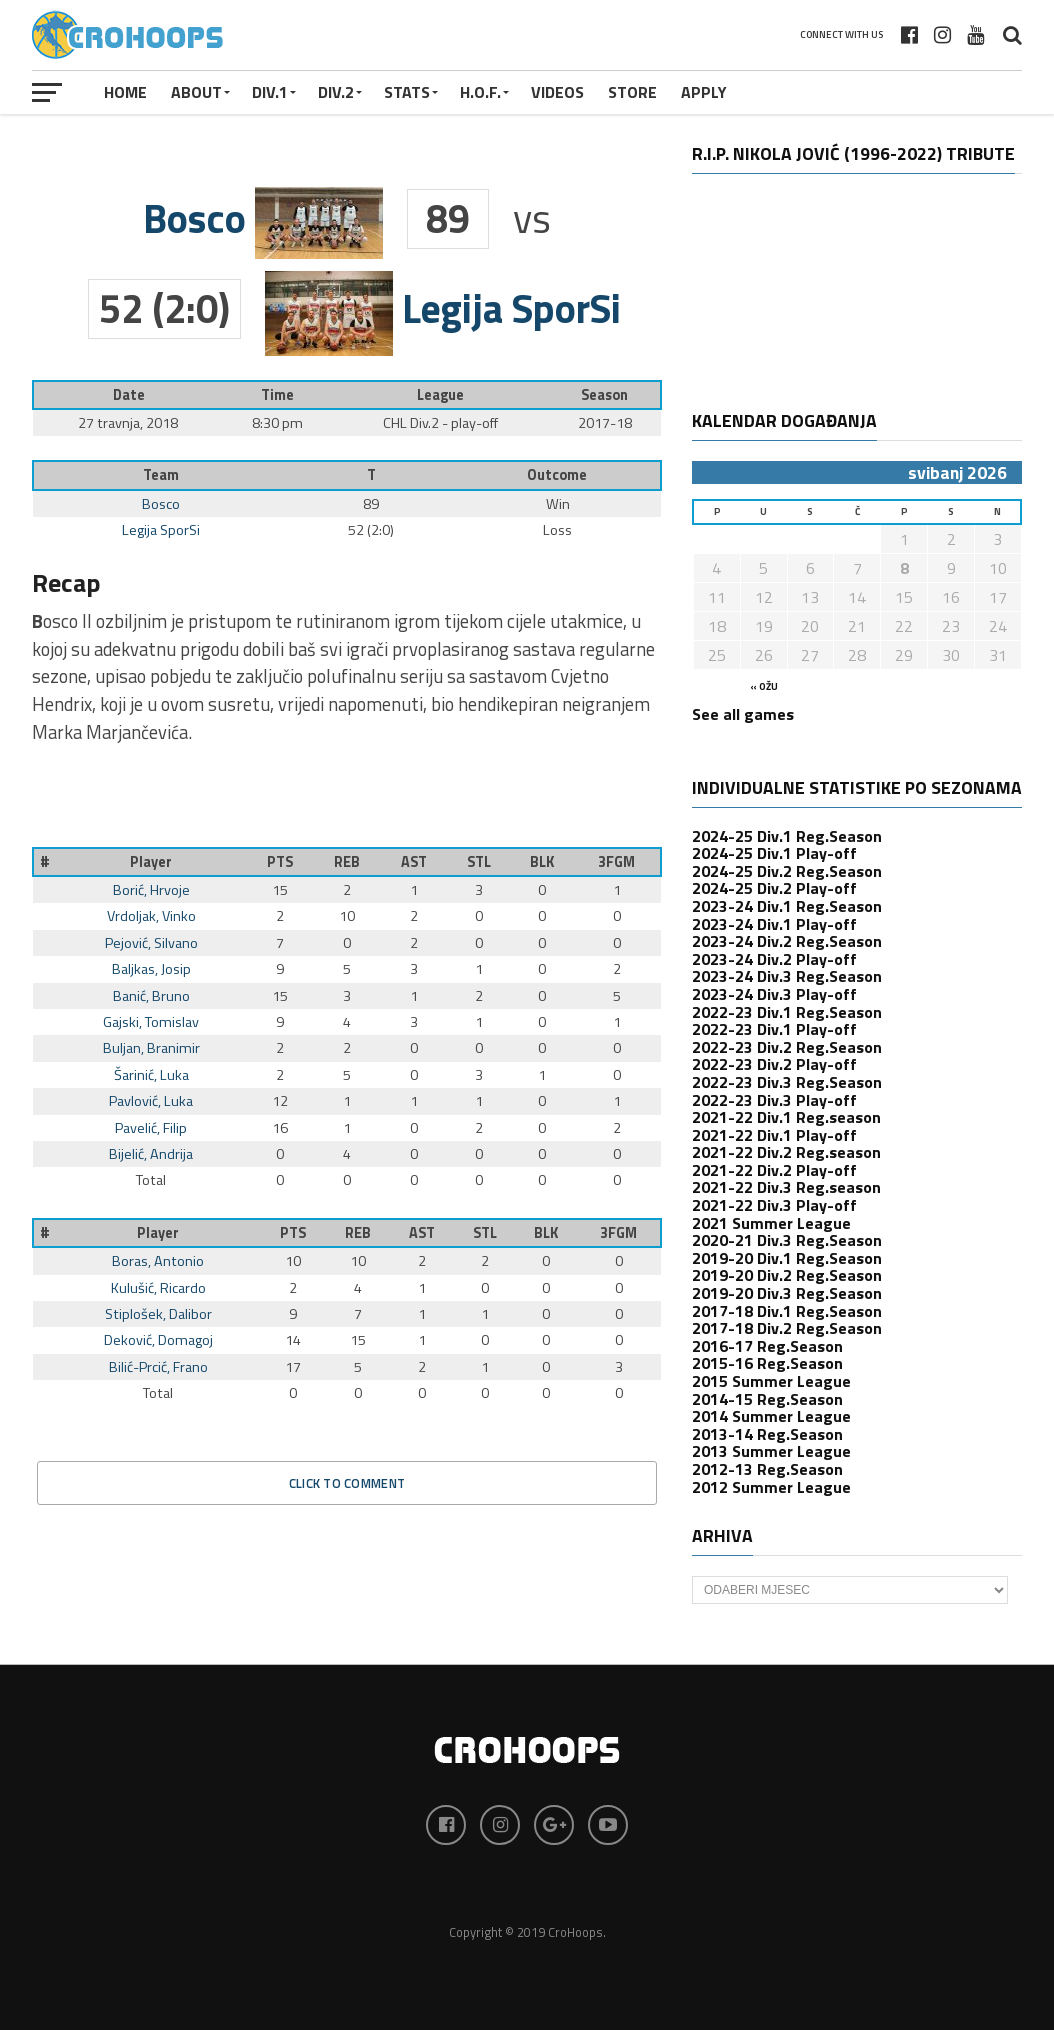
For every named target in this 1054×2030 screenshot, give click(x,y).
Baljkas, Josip (151, 969)
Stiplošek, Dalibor (158, 1314)
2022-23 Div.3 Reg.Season (787, 1082)
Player (151, 862)
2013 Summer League (771, 1451)
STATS (407, 92)
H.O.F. (480, 92)
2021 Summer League (771, 1223)
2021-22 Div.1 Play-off (774, 1135)
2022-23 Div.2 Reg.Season (787, 1047)
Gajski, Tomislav (151, 1022)
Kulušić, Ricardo (158, 1288)
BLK (542, 862)
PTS (280, 862)
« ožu (764, 686)
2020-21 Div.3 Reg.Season (787, 1240)
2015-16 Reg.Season (767, 1363)
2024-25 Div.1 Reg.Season (787, 836)
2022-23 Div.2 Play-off (774, 1064)
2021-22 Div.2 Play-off (774, 1170)
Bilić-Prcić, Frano (158, 1367)
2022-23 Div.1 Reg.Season (787, 1012)
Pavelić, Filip (151, 1128)
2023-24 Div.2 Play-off (774, 959)
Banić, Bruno (151, 996)
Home (125, 92)
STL (479, 862)
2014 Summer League (771, 1416)
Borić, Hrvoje (151, 890)
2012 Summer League (771, 1487)
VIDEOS (557, 92)
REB (347, 862)
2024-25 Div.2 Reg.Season (787, 871)
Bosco (161, 504)
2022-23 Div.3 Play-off (774, 1100)
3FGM (616, 862)
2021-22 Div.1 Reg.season (786, 1117)
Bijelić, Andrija (151, 1154)
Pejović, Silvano (151, 943)
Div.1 (270, 92)
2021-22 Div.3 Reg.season (786, 1187)
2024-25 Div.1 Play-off (774, 853)
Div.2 (336, 92)
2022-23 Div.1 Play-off (774, 1029)
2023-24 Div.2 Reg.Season (787, 941)
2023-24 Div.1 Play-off (774, 924)
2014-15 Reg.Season (767, 1399)
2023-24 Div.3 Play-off (774, 994)
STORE (632, 92)
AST (414, 862)
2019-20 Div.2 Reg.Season (787, 1275)
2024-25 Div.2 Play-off (774, 888)
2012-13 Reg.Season (767, 1469)
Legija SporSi (161, 530)
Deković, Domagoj (158, 1340)
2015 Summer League (771, 1381)
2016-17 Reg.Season (767, 1346)
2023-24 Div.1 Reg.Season (787, 906)
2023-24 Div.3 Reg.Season (787, 976)
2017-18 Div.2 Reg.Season (787, 1328)
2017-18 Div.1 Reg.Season (787, 1311)
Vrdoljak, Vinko (151, 916)
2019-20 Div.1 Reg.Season (787, 1258)
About (196, 92)
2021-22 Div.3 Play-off (774, 1205)
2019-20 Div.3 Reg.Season (787, 1293)
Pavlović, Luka (151, 1101)
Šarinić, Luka (151, 1075)
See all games (743, 714)
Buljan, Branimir (151, 1048)
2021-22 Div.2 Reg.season (786, 1152)
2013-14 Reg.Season (767, 1434)
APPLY (704, 92)
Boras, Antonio (158, 1261)
